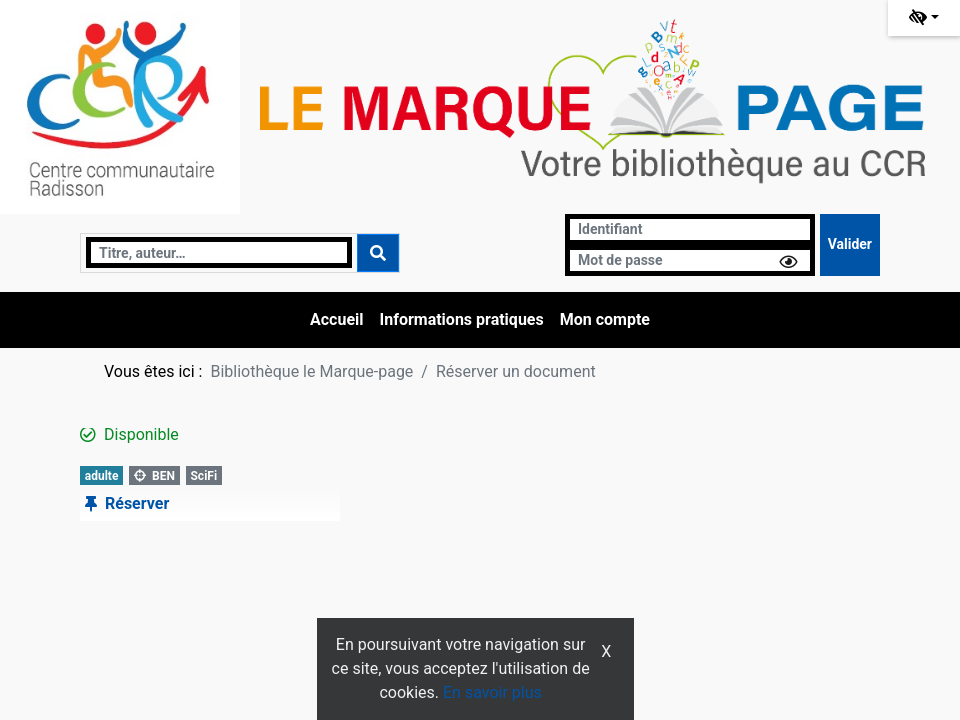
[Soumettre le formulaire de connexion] (850, 245)
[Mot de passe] (690, 260)
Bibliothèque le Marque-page (311, 371)
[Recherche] (219, 252)
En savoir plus (492, 692)
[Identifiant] (690, 229)
